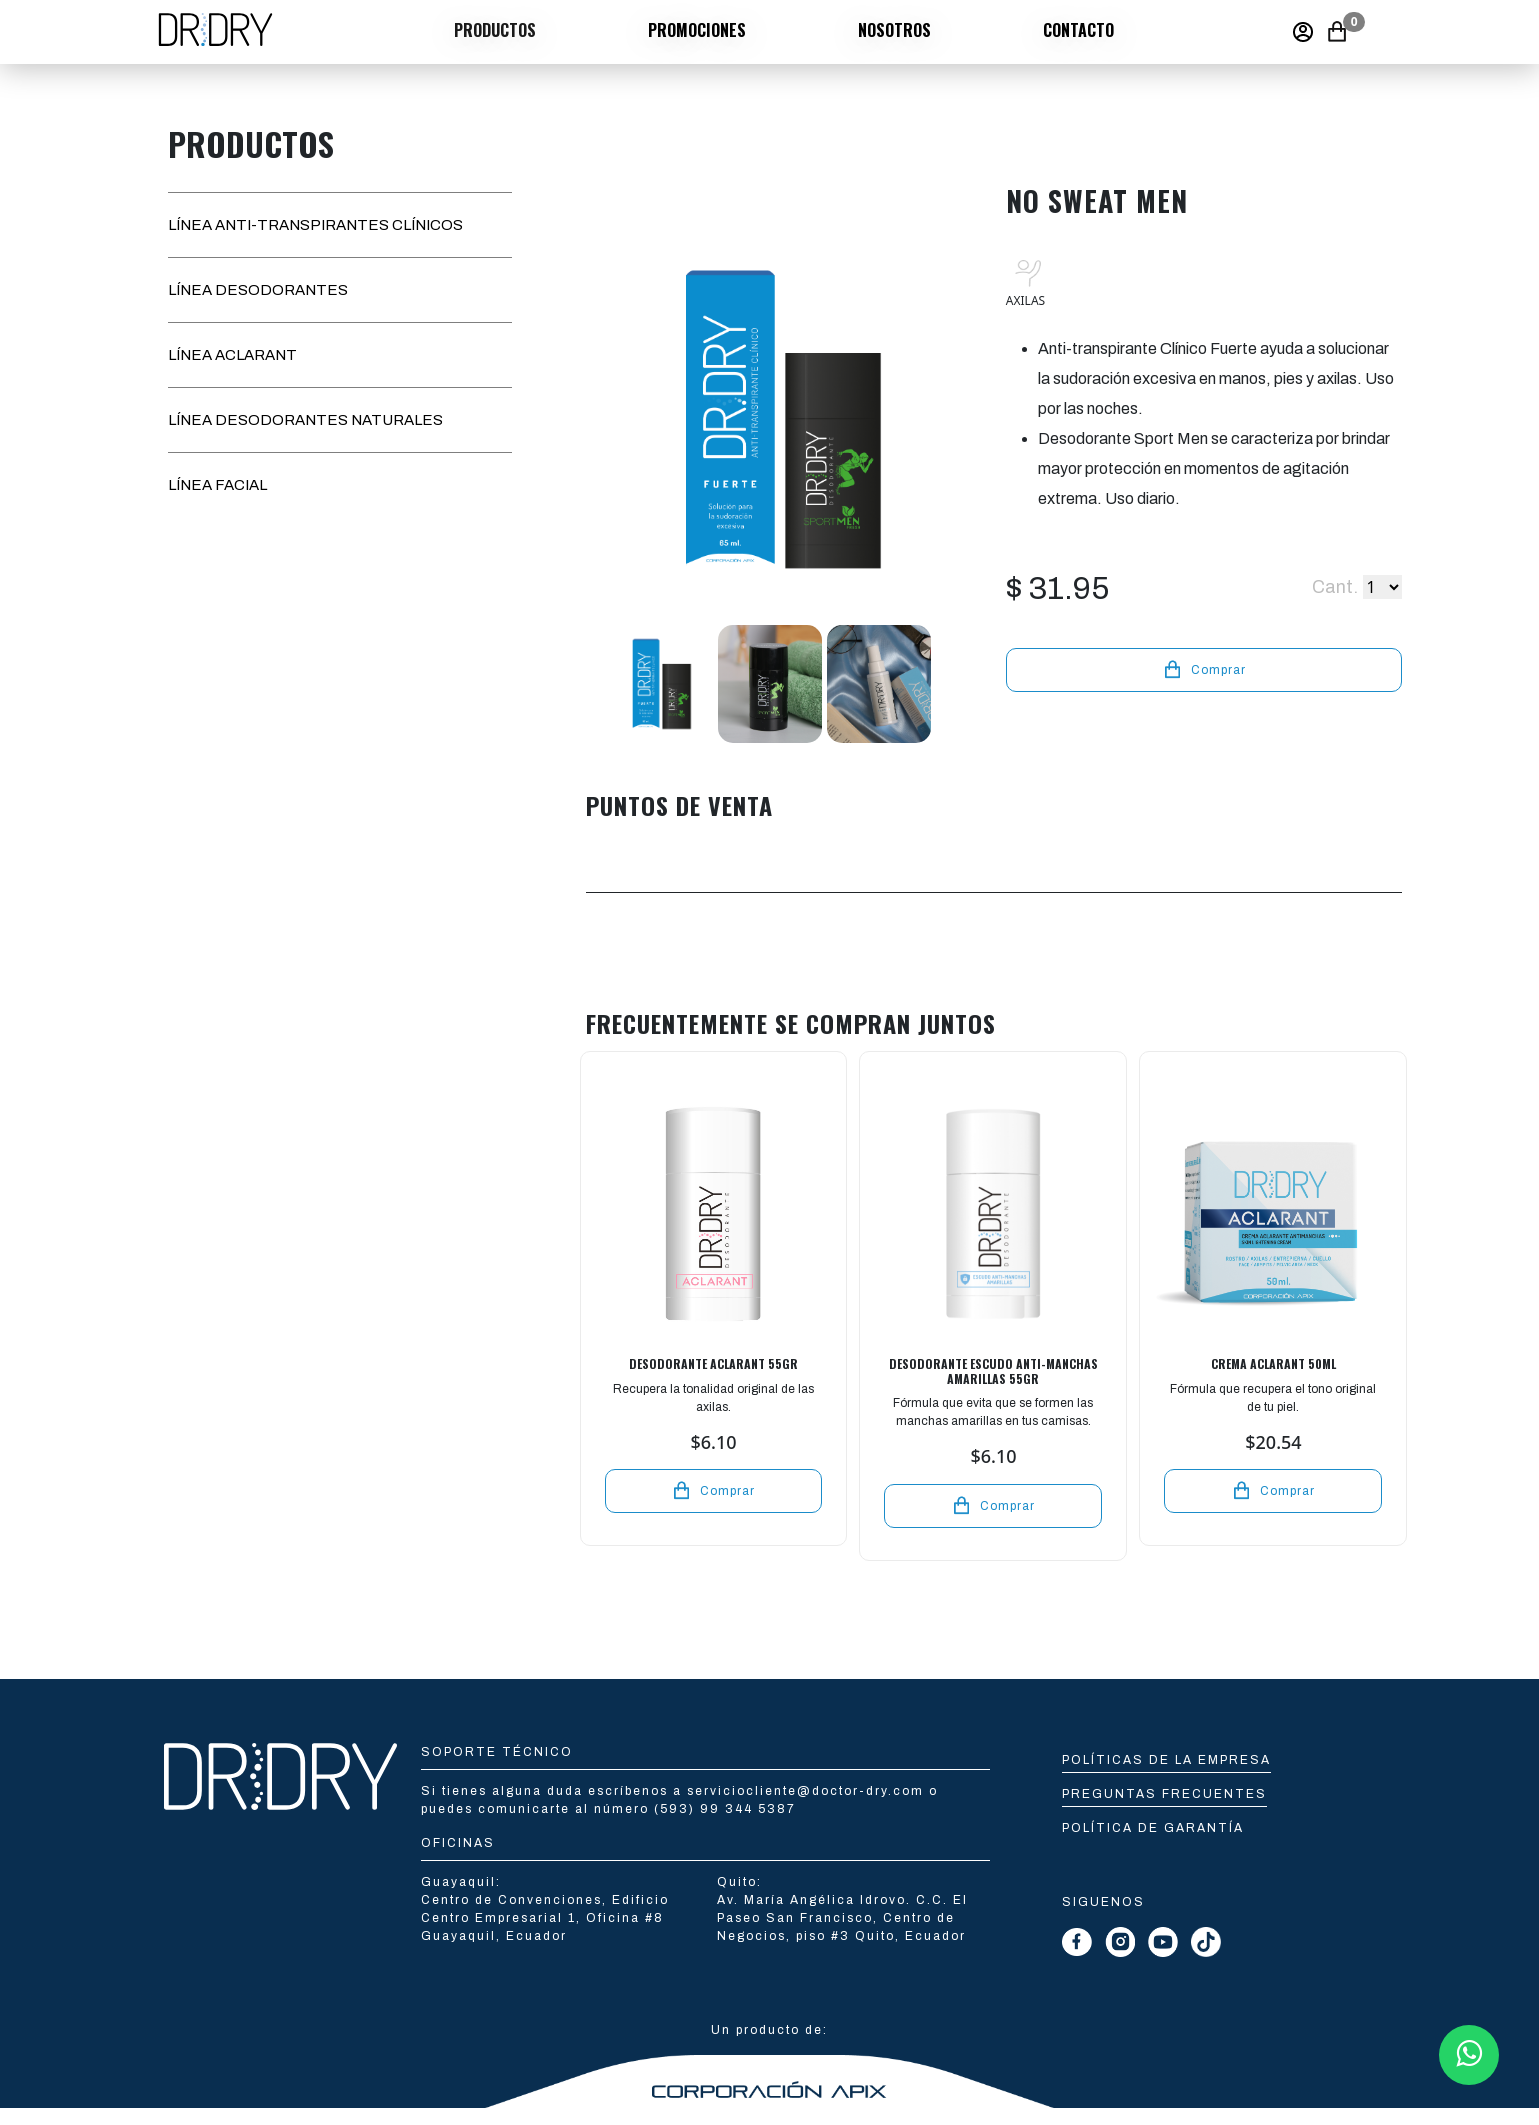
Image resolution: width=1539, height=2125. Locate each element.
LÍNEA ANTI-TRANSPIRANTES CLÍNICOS (315, 225)
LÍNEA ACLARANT (232, 355)
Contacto (1078, 30)
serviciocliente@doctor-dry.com (808, 1791)
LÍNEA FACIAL (217, 485)
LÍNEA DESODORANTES (258, 290)
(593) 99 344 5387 (725, 1809)
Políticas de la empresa (1166, 1760)
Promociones (697, 30)
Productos (495, 30)
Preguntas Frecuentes (1164, 1794)
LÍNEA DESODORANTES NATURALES (305, 420)
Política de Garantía (1153, 1828)
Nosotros (894, 30)
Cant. (1335, 587)
